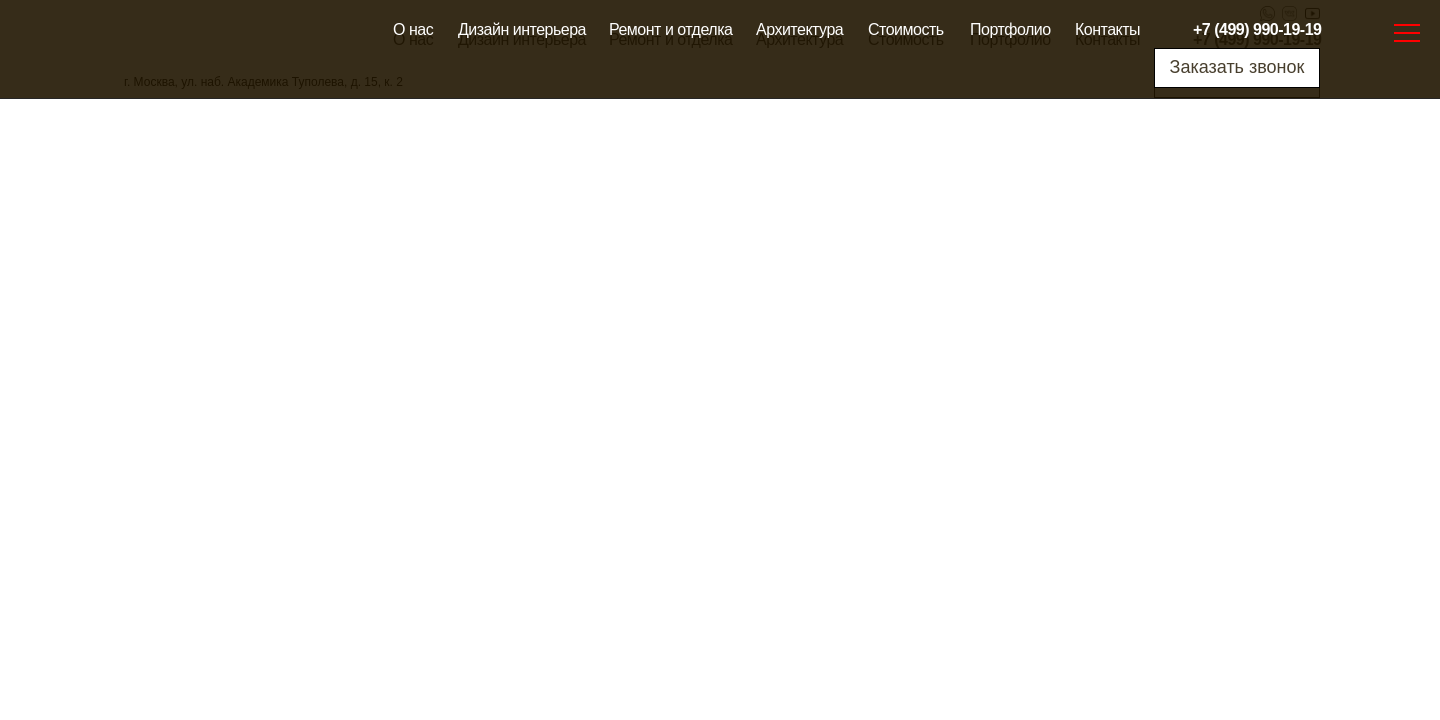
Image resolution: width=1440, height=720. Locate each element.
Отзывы (455, 365)
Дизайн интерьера (522, 29)
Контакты (1107, 29)
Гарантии (460, 425)
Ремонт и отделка (670, 29)
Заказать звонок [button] (1237, 67)
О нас (413, 29)
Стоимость (906, 29)
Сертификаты (474, 455)
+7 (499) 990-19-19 (1257, 29)
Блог (749, 455)
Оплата (454, 395)
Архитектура (799, 29)
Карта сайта (635, 424)
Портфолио (1010, 29)
